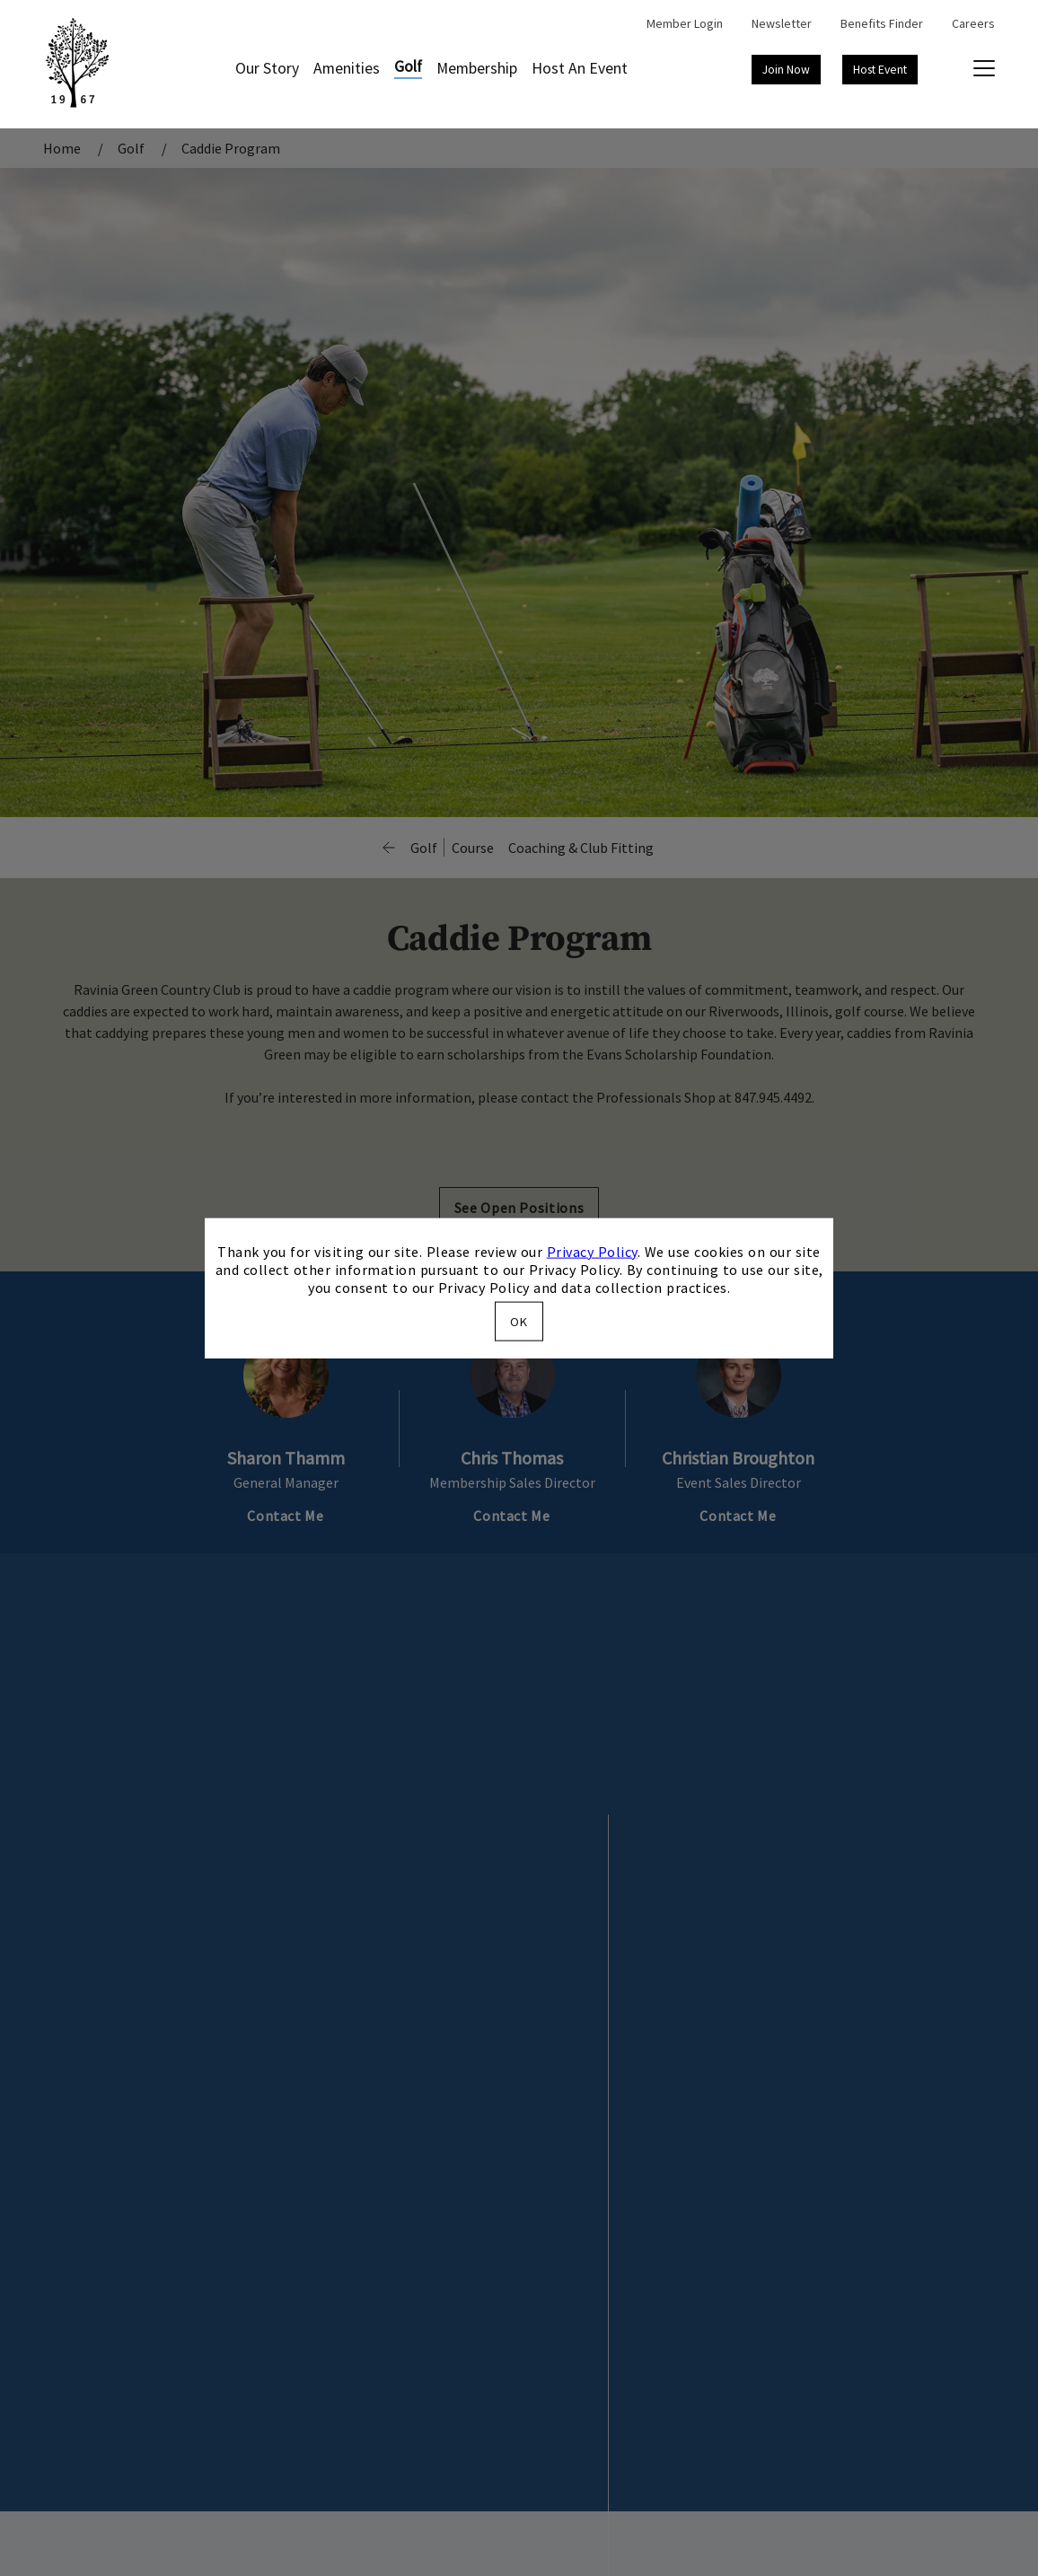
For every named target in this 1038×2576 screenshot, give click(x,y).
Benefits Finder (881, 23)
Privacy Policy (592, 1251)
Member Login (685, 23)
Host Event (880, 69)
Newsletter (782, 23)
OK (519, 1322)
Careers (973, 23)
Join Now (786, 69)
